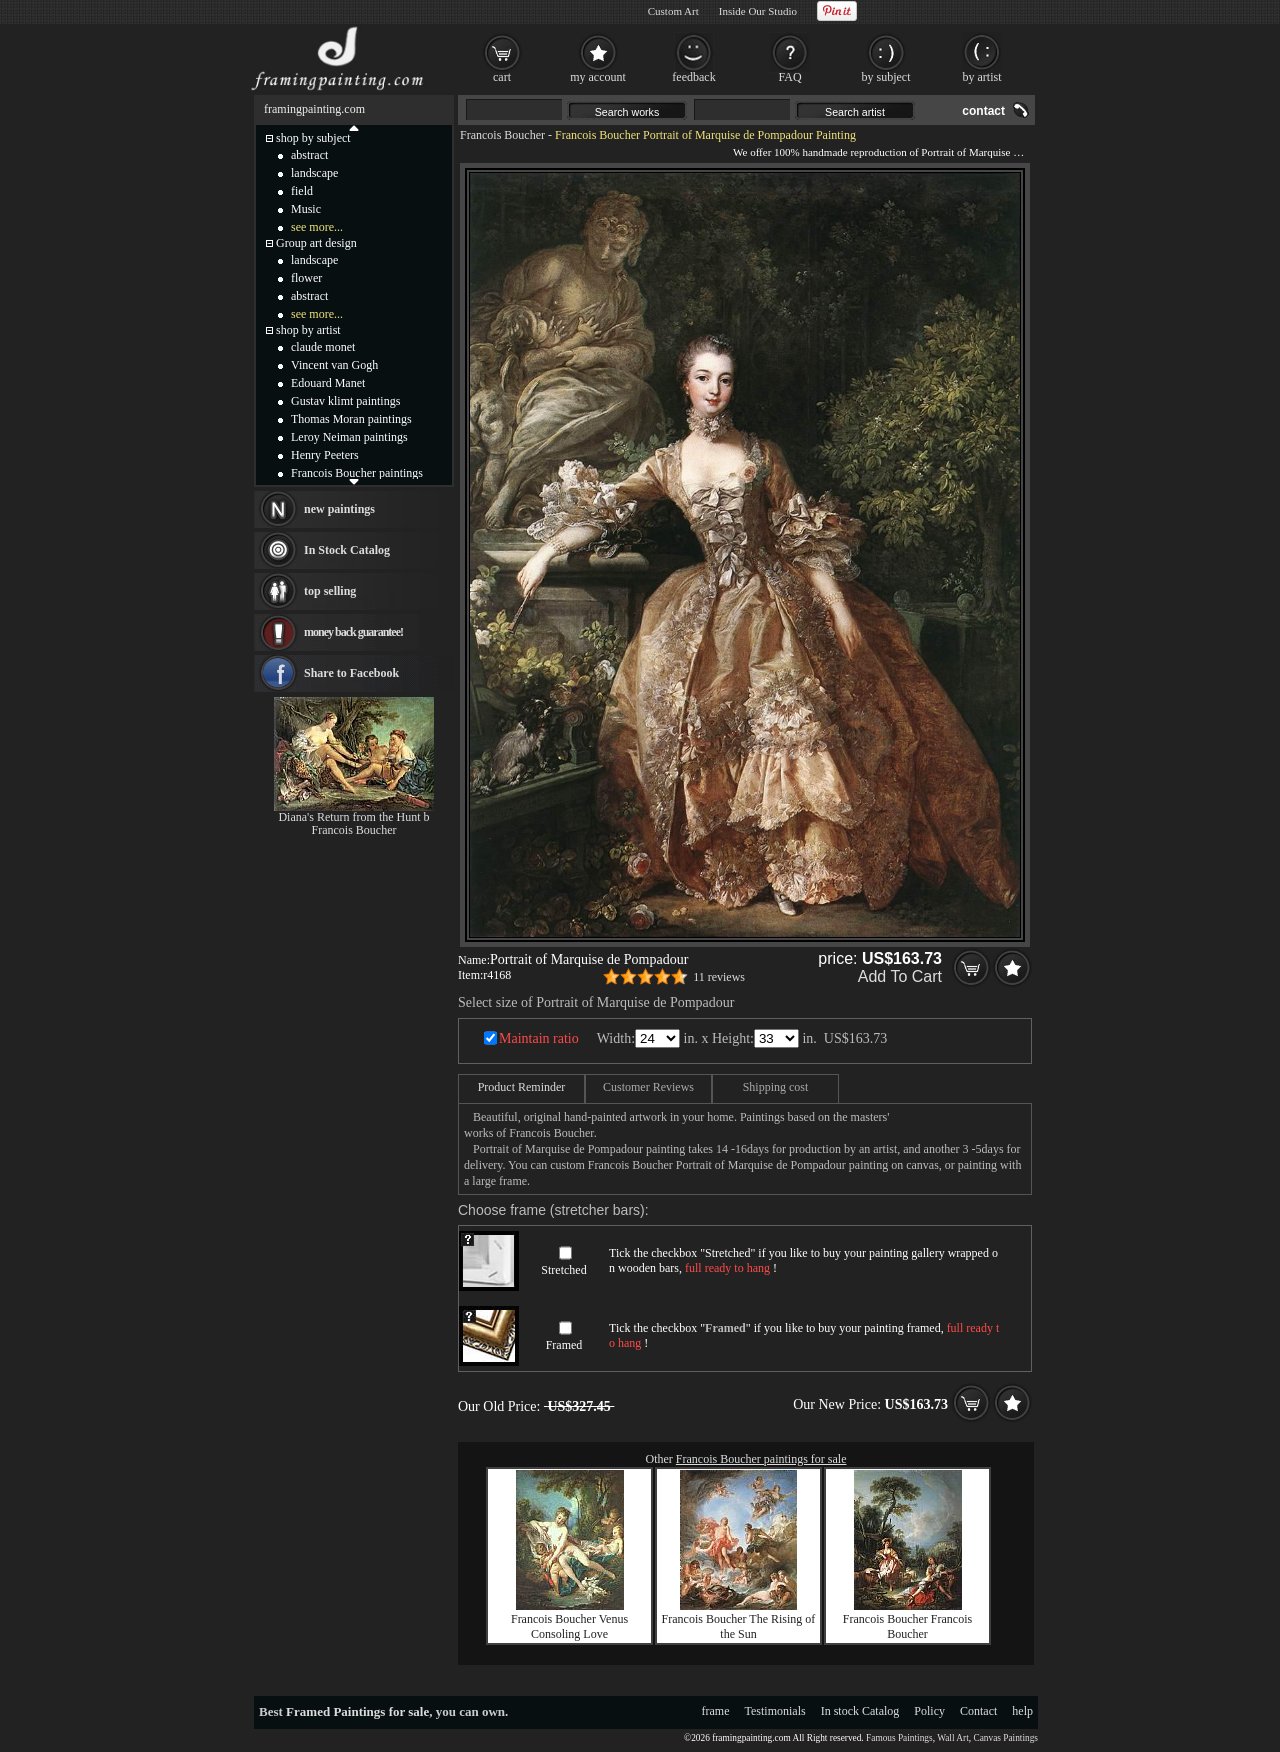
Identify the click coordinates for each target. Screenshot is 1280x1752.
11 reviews (719, 977)
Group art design (316, 243)
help (1022, 1711)
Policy (929, 1711)
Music (306, 209)
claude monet (323, 347)
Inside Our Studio (758, 11)
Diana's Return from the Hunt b (353, 817)
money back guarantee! (353, 632)
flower (306, 278)
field (302, 191)
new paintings (339, 509)
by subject (886, 77)
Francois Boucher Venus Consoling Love (569, 1626)
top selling (330, 591)
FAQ (789, 77)
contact (983, 111)
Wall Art (953, 1738)
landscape (314, 173)
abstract (309, 155)
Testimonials (775, 1711)
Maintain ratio (539, 1038)
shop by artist (308, 330)
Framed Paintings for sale (357, 1711)
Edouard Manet (328, 383)
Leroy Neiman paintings (349, 437)
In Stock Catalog (347, 550)
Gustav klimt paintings (345, 401)
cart (502, 77)
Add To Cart (900, 976)
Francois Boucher (502, 135)
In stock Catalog (860, 1711)
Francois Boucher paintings (357, 473)
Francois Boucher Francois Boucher (907, 1626)
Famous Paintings (899, 1738)
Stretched (563, 1270)
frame (716, 1711)
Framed (564, 1345)
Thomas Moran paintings (351, 419)
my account (598, 77)
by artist (982, 77)
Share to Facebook (351, 673)
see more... (317, 227)
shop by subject (313, 138)
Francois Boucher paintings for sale (761, 1459)
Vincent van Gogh (334, 365)
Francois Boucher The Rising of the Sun (739, 1626)
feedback (693, 77)
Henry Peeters (325, 455)
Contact (978, 1711)
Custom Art (673, 11)
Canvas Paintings (1005, 1738)
